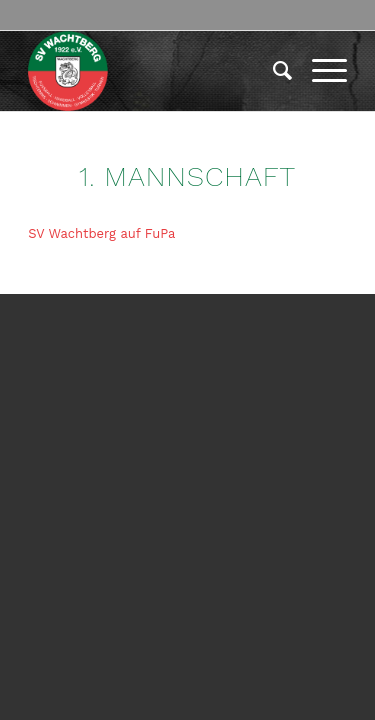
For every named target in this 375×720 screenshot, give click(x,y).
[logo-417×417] (155, 71)
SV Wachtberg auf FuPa (101, 233)
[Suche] (272, 71)
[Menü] (319, 71)
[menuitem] (272, 71)
